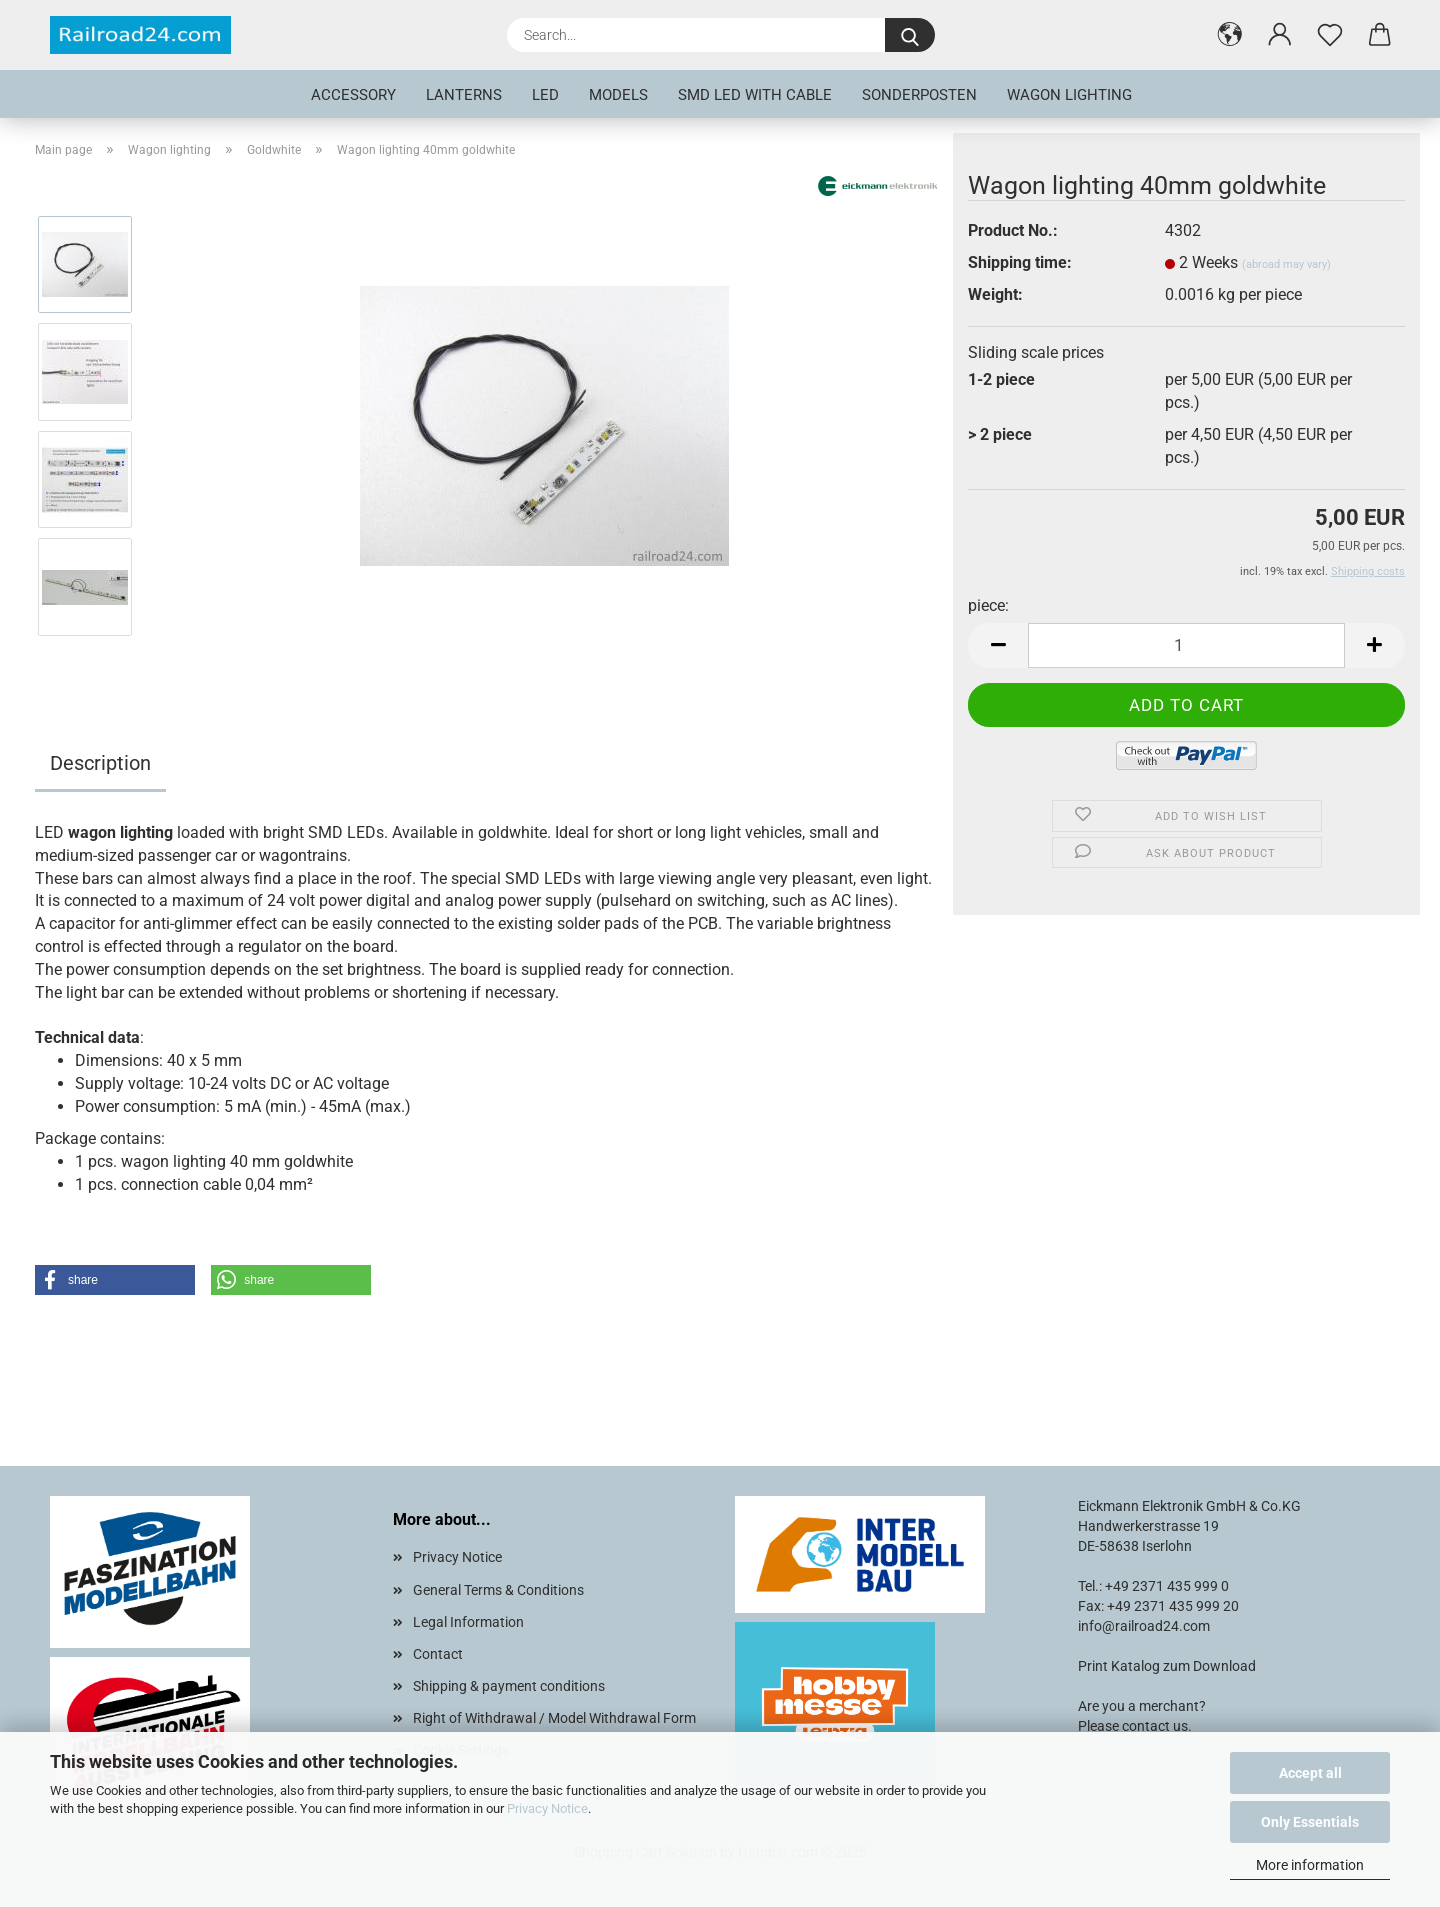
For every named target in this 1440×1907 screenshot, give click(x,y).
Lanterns (464, 95)
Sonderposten (919, 95)
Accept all (1310, 1773)
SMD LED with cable (755, 95)
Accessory (353, 95)
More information (1310, 1865)
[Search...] (910, 35)
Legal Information (468, 1622)
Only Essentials (1310, 1822)
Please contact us (1133, 1726)
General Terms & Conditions (498, 1590)
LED (545, 95)
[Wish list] (1330, 35)
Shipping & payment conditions (509, 1686)
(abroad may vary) (1286, 264)
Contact (438, 1654)
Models (618, 95)
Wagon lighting (1069, 95)
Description (100, 763)
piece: (988, 605)
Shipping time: (1020, 262)
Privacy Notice (547, 1808)
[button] (1230, 35)
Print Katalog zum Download (1167, 1666)
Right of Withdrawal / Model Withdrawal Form (554, 1718)
